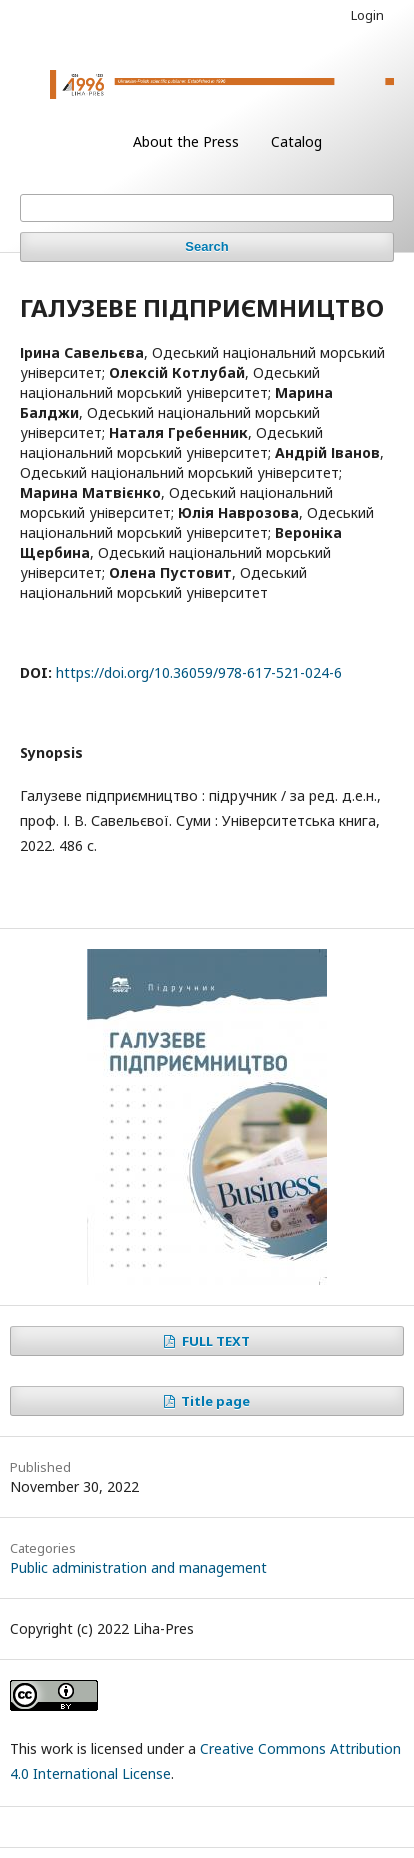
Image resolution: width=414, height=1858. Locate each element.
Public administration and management (138, 1567)
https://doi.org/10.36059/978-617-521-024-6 (199, 672)
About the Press (186, 141)
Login (367, 15)
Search (206, 246)
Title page (214, 1401)
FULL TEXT (214, 1341)
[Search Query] (207, 208)
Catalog (296, 141)
